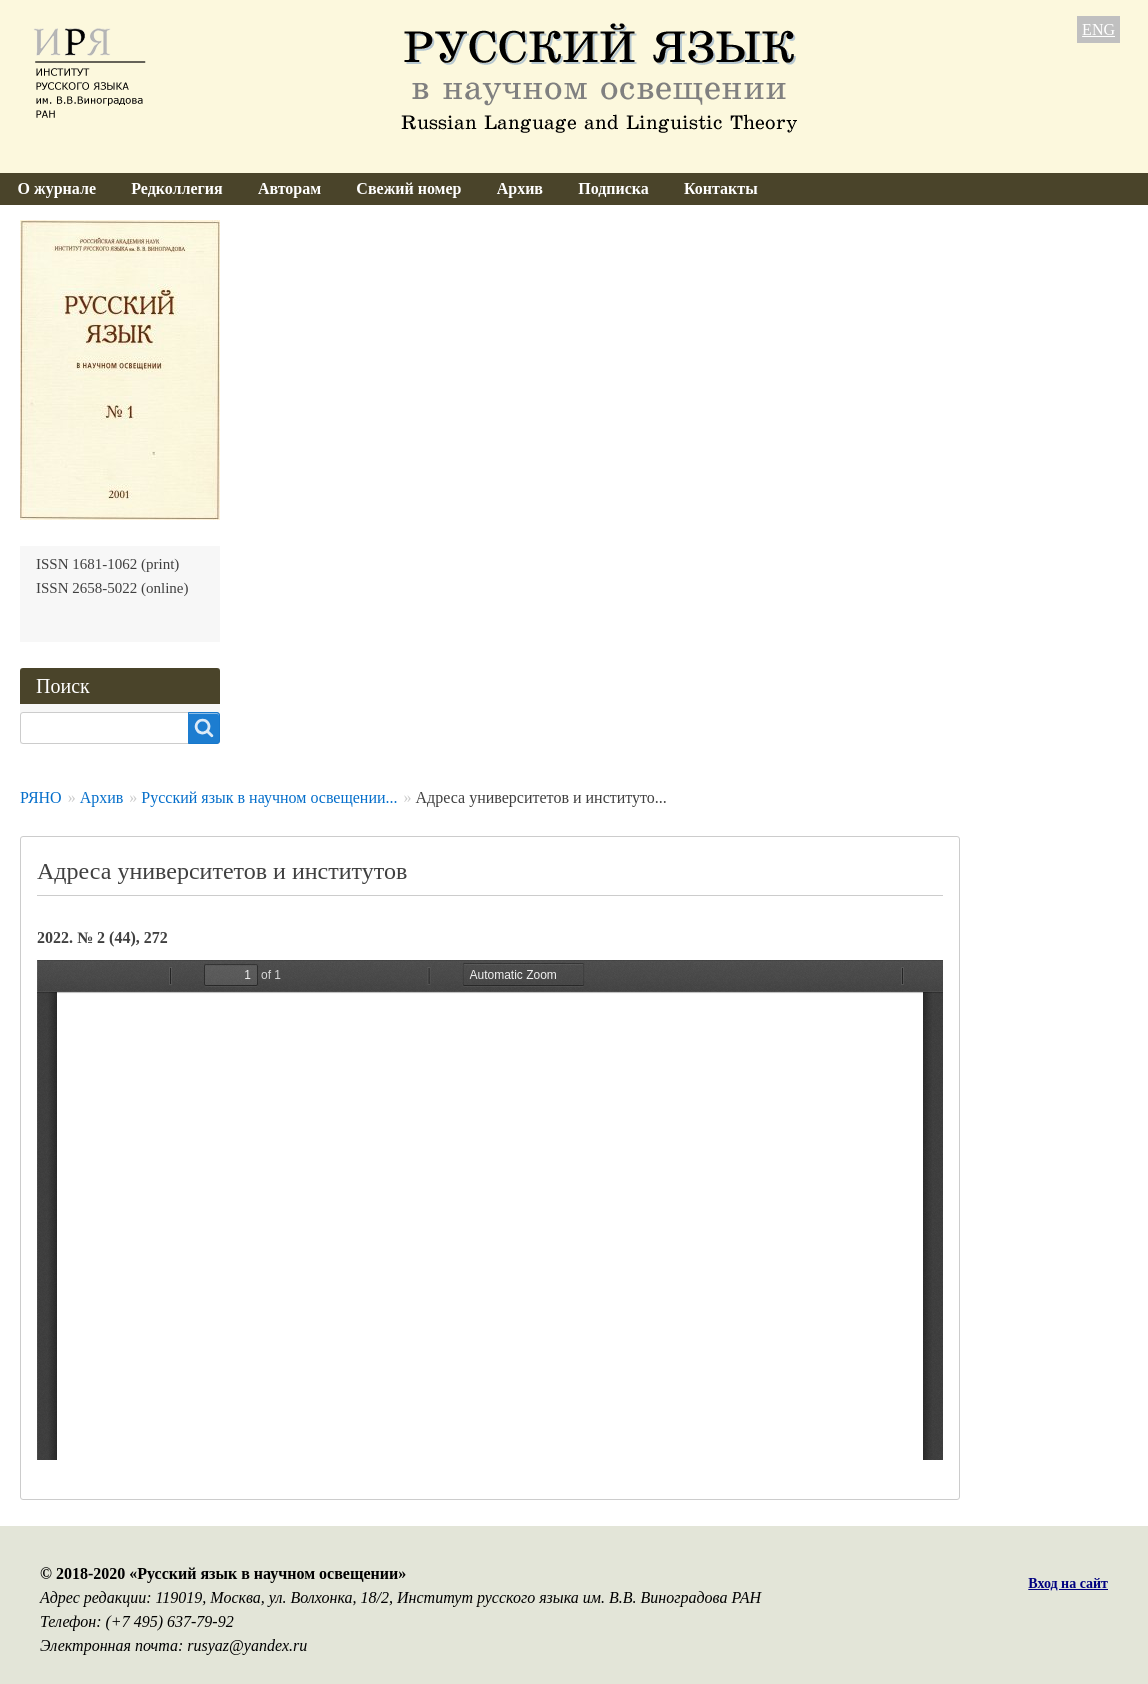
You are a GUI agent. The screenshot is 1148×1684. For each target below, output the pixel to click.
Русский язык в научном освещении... (269, 797)
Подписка (613, 188)
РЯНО (41, 797)
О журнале (57, 188)
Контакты (721, 188)
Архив (520, 188)
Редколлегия (177, 188)
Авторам (289, 188)
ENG (1098, 29)
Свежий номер (408, 188)
